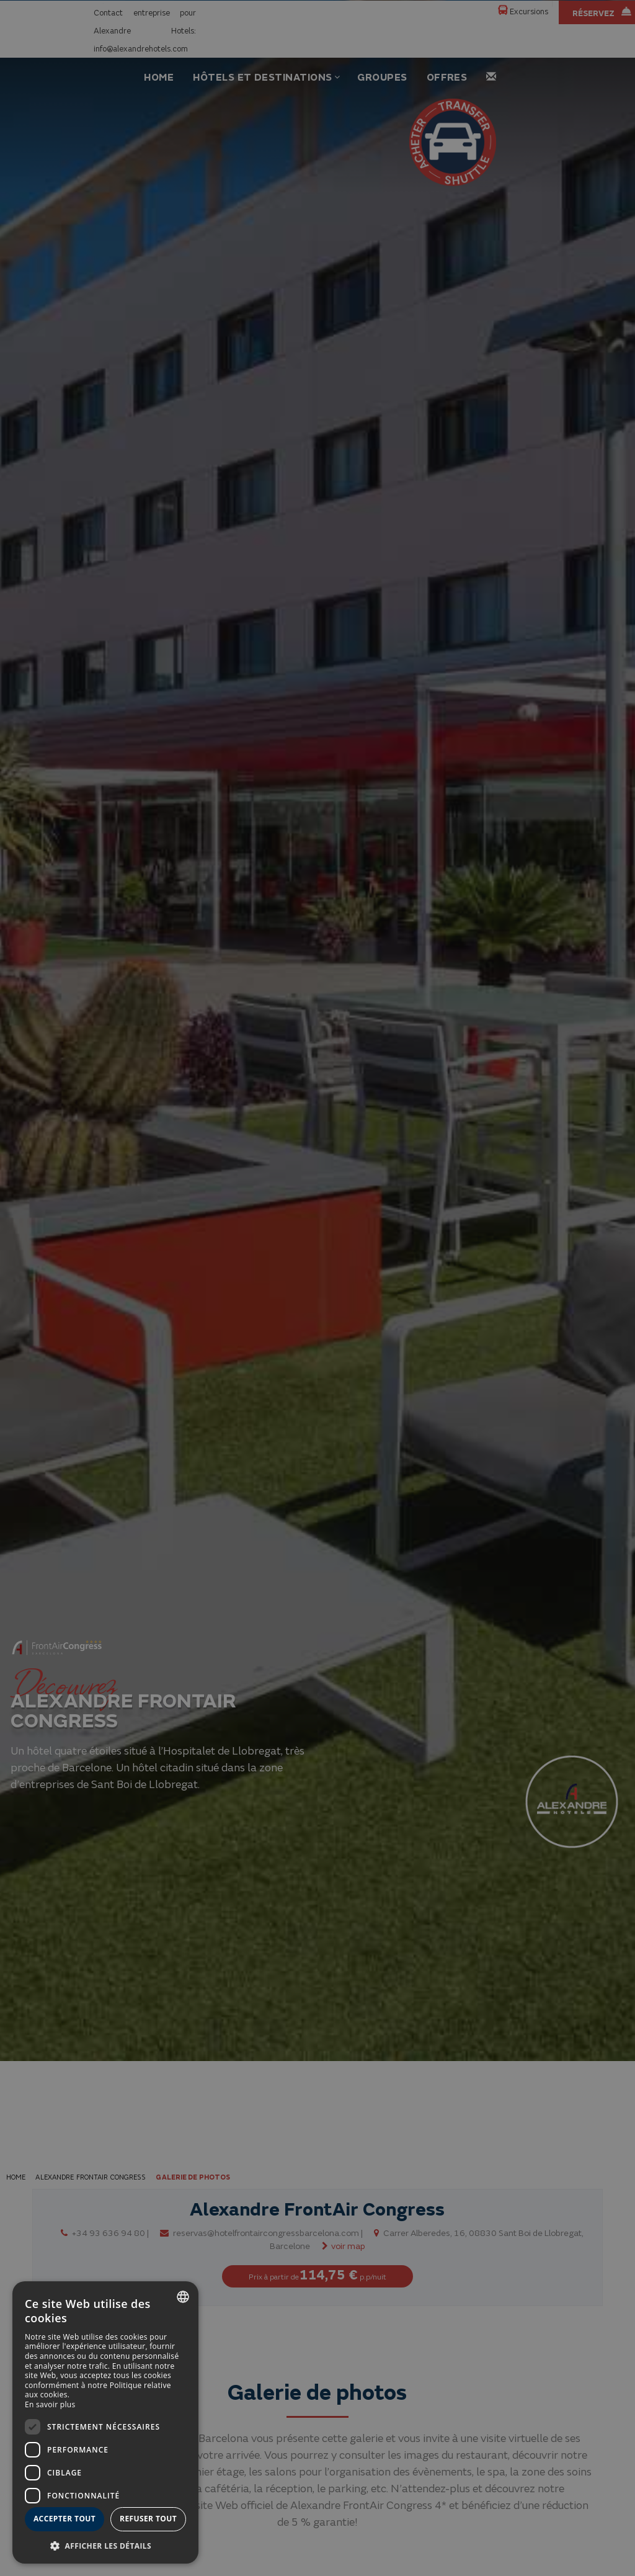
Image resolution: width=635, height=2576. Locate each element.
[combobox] (183, 2297)
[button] (105, 2545)
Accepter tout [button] (64, 2518)
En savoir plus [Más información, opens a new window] (50, 2404)
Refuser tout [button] (148, 2518)
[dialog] (105, 2422)
